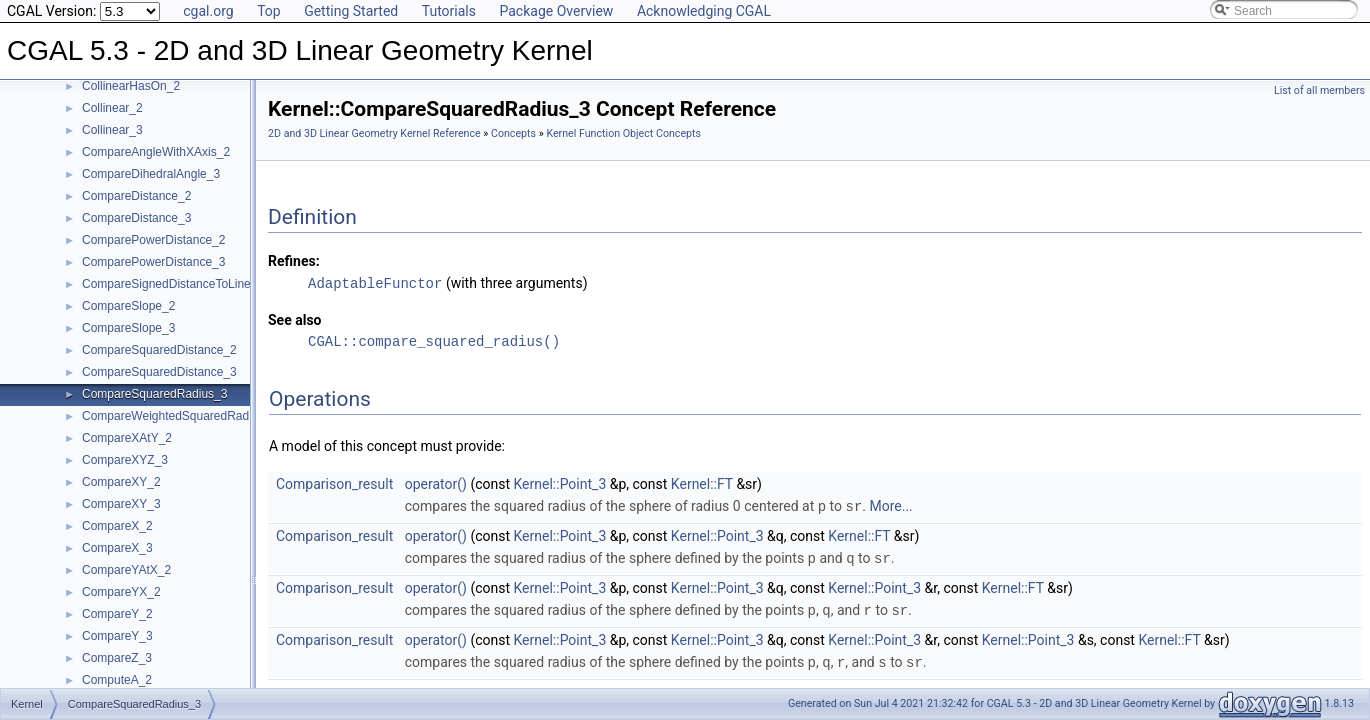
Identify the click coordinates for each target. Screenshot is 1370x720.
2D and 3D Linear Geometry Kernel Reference (374, 133)
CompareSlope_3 (128, 328)
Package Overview (556, 11)
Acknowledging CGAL (704, 11)
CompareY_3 (117, 636)
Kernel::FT (702, 483)
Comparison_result (334, 483)
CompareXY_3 (121, 504)
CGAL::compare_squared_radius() (434, 340)
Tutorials (449, 11)
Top (269, 11)
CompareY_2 (117, 614)
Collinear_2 (112, 108)
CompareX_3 (117, 548)
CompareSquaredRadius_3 (154, 394)
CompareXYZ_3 (125, 460)
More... (890, 505)
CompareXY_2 (121, 482)
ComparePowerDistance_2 (153, 240)
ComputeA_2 (117, 680)
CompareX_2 (117, 526)
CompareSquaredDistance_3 (159, 372)
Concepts (513, 133)
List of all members (1319, 90)
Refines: (294, 261)
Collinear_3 (112, 130)
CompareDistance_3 (136, 218)
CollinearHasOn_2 (131, 86)
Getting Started (351, 11)
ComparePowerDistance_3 (153, 262)
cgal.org (208, 11)
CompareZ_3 (117, 658)
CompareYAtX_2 (126, 570)
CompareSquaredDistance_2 (159, 350)
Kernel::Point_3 (560, 483)
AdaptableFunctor (375, 282)
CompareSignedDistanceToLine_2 (173, 284)
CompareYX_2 (121, 592)
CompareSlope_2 (128, 306)
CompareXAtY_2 (127, 438)
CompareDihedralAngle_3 (151, 174)
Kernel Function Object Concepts (623, 133)
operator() (436, 483)
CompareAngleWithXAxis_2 (156, 152)
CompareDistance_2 (136, 196)
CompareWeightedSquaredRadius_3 (180, 416)
